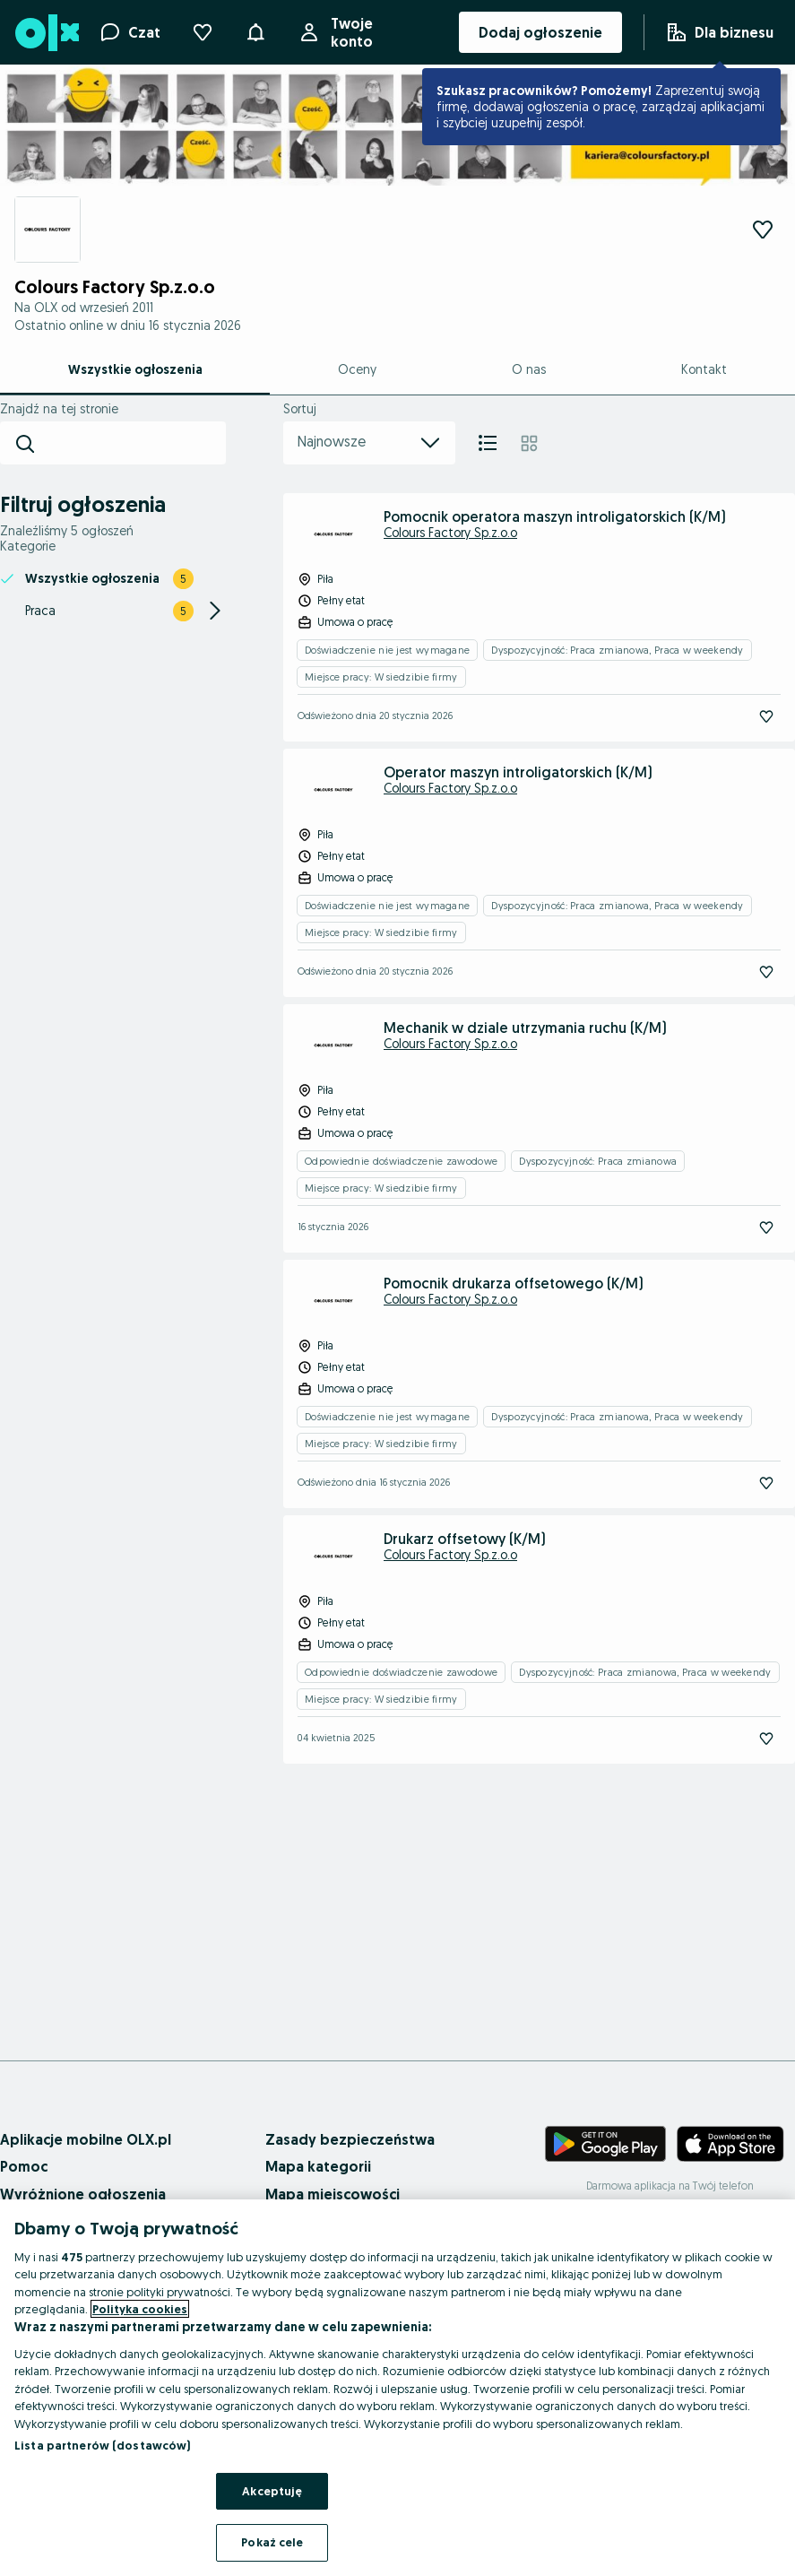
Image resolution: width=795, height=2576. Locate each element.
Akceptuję (272, 2491)
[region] (397, 2387)
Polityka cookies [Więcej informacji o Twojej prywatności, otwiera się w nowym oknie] (139, 2309)
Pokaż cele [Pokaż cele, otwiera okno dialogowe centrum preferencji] (272, 2542)
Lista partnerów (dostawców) (102, 2445)
